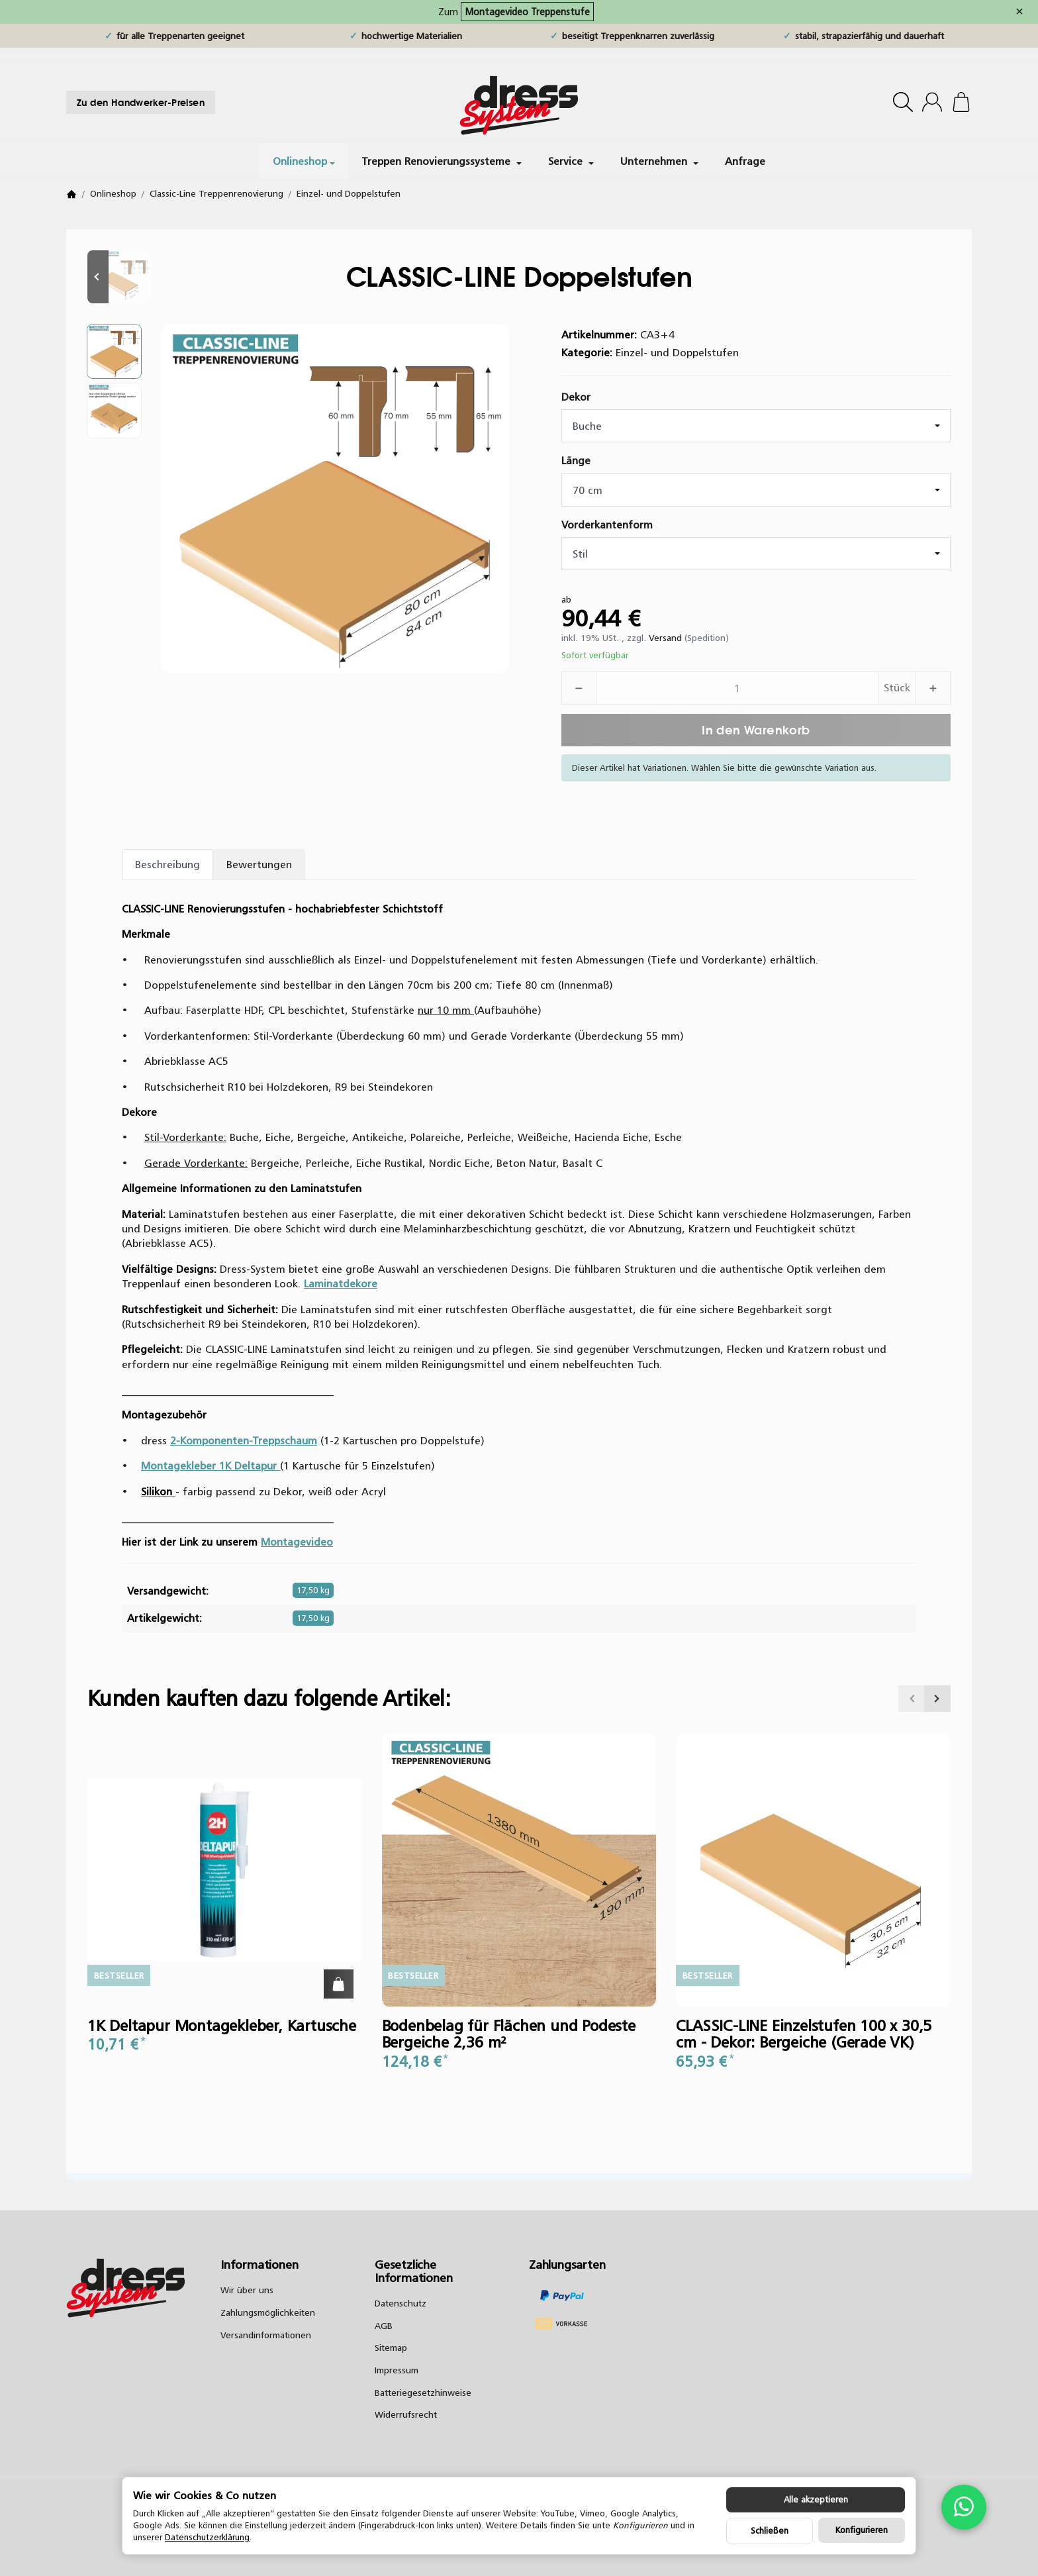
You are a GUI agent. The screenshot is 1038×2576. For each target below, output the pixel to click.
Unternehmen (659, 161)
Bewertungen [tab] (259, 864)
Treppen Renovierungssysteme (441, 161)
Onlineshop (304, 161)
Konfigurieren (861, 2530)
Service (571, 161)
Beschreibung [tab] (167, 864)
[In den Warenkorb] (756, 730)
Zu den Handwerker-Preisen (141, 102)
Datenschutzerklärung (207, 2537)
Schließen (769, 2531)
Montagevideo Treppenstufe (527, 11)
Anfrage (745, 161)
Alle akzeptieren (816, 2499)
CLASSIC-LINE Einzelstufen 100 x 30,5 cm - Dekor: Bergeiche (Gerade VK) (803, 2034)
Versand (666, 637)
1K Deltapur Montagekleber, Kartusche (221, 2025)
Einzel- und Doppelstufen (677, 352)
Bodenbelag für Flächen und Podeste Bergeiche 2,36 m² (509, 2034)
